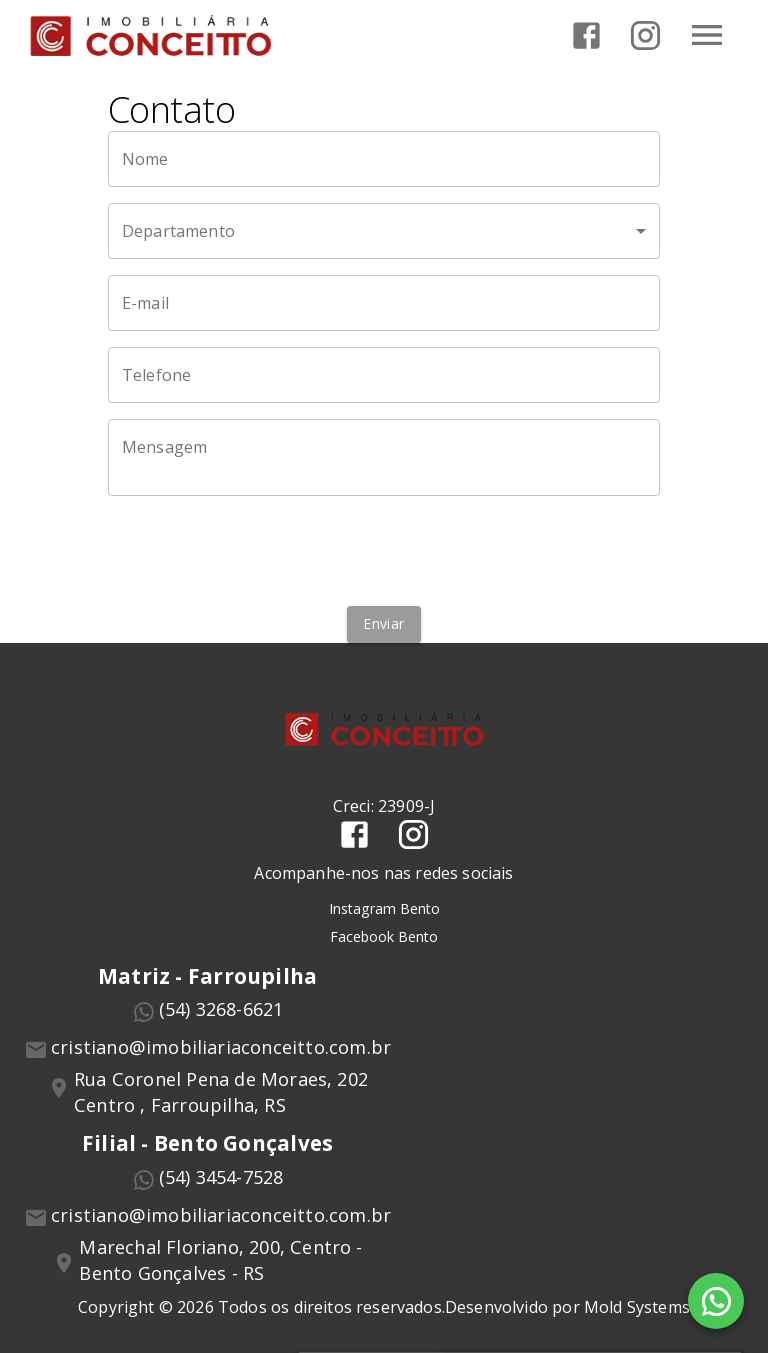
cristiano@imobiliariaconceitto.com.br (221, 1047)
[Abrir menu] (707, 35)
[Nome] (384, 159)
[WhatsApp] (716, 1301)
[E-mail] (384, 303)
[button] (384, 231)
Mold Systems (637, 1307)
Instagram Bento (384, 908)
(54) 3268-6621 (221, 1009)
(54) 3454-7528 (221, 1177)
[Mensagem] (384, 458)
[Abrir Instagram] (645, 35)
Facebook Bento (384, 936)
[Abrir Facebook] (586, 35)
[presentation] (384, 551)
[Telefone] (384, 375)
